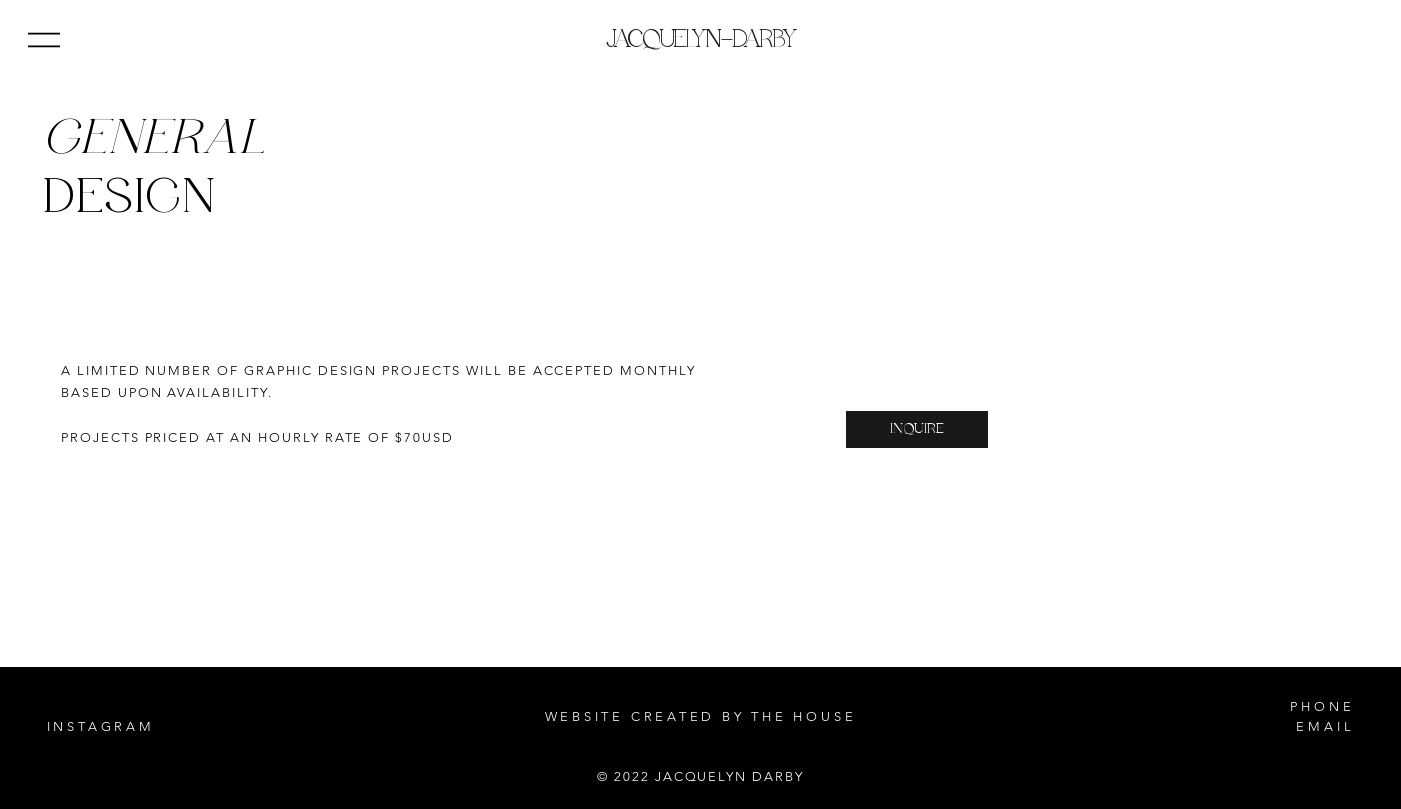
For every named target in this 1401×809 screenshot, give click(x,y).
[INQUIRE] (917, 429)
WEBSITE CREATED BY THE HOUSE (701, 716)
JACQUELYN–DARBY (700, 39)
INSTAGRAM (101, 726)
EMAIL (1325, 726)
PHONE (1322, 706)
